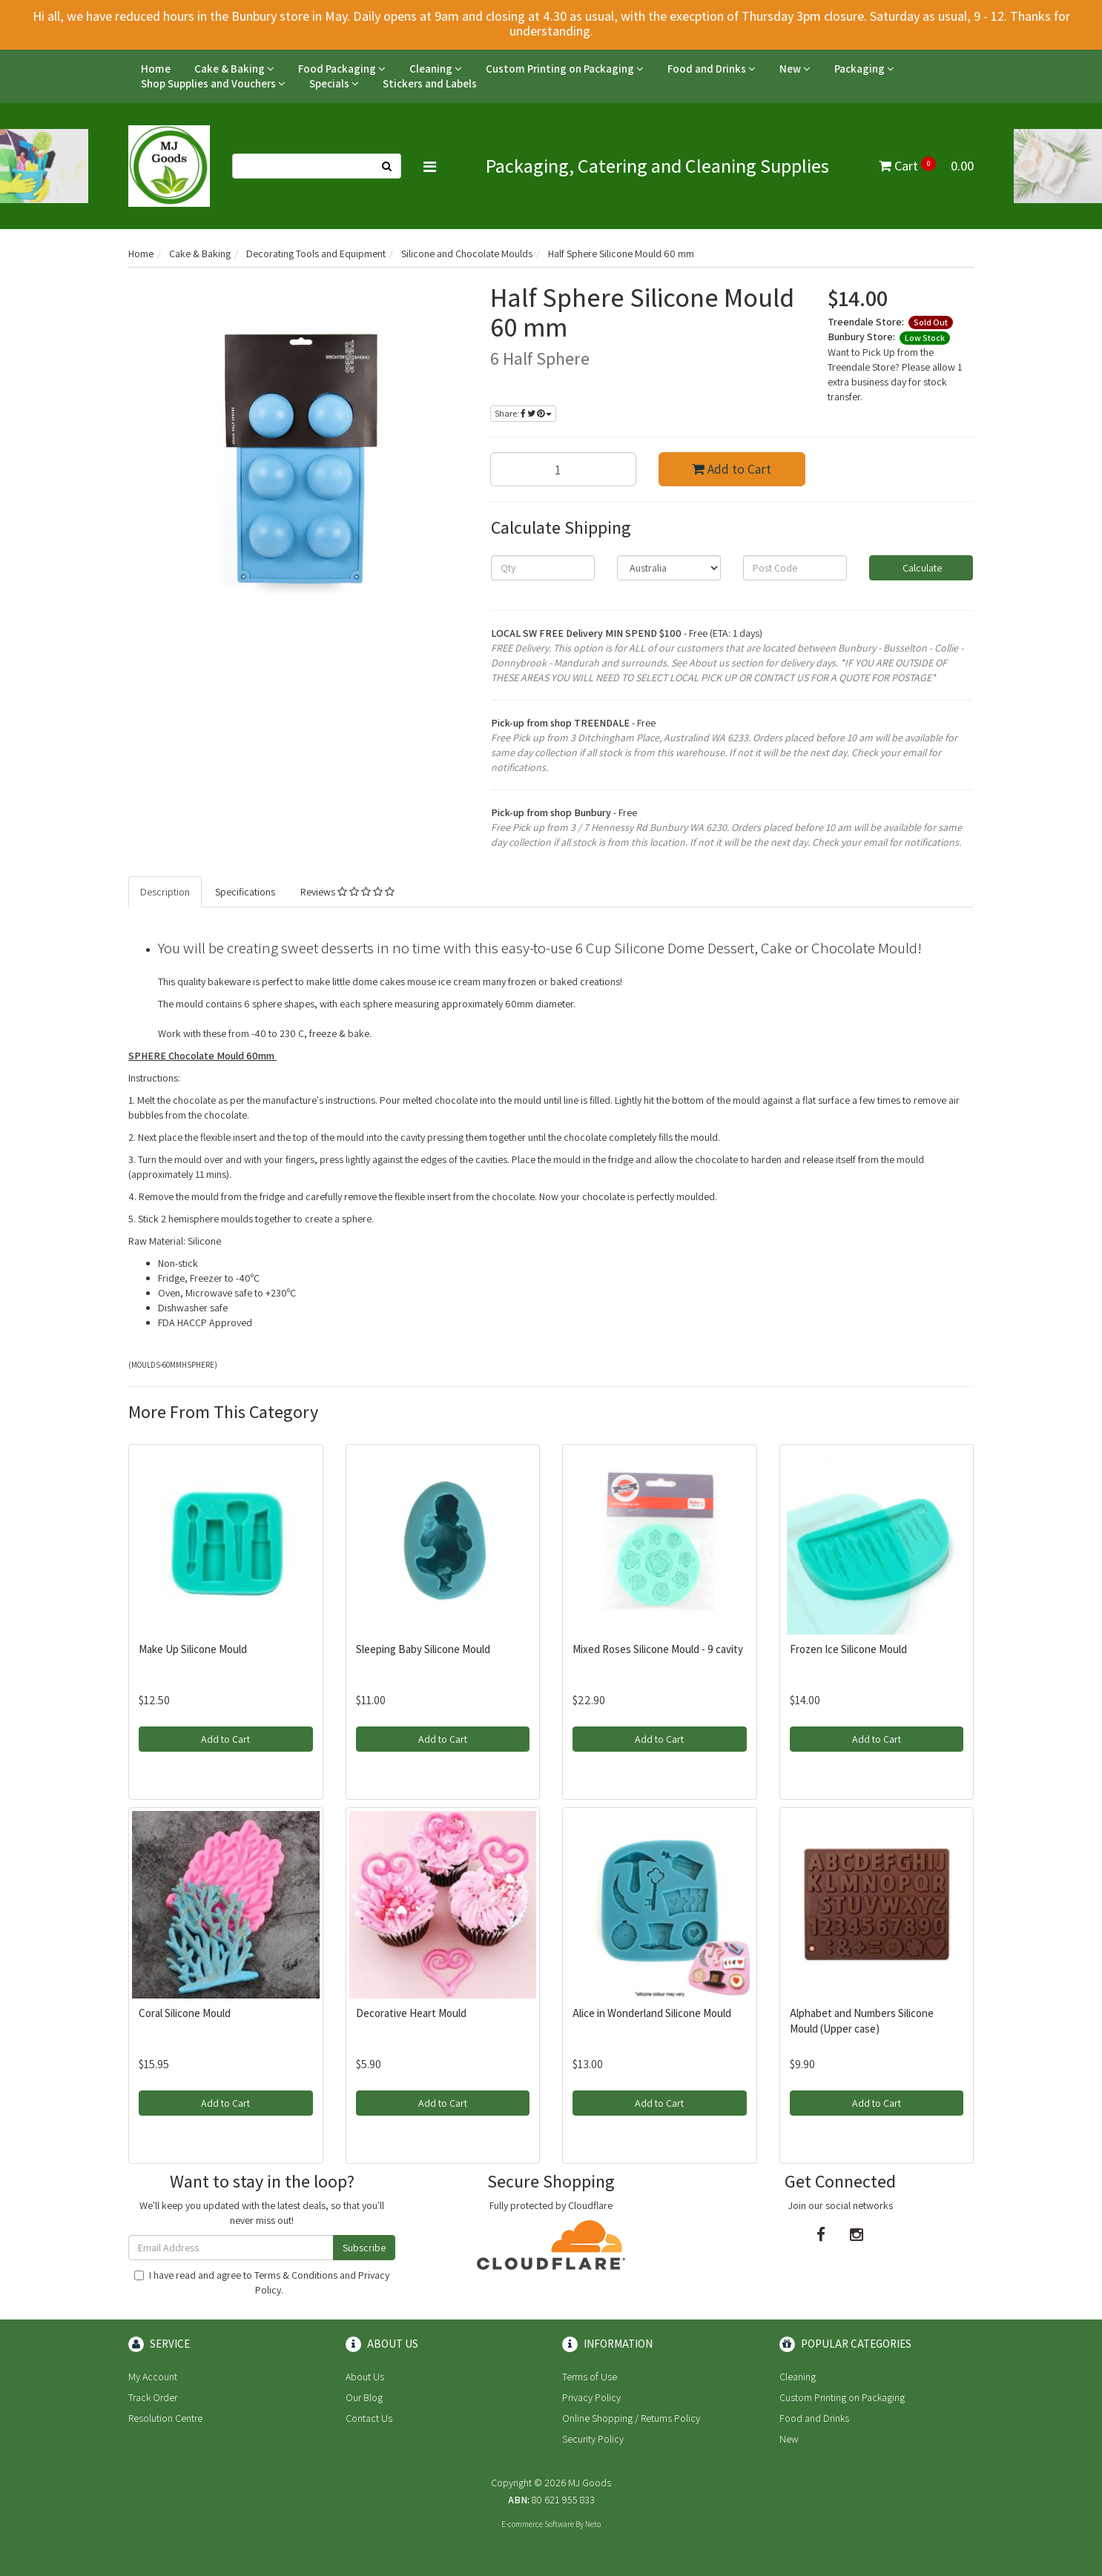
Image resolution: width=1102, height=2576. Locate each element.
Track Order (152, 2397)
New (795, 69)
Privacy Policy (591, 2397)
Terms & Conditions (295, 2275)
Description (165, 891)
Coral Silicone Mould (185, 2013)
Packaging (864, 69)
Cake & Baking (234, 69)
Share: (523, 413)
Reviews (347, 891)
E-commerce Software (537, 2524)
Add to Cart (731, 468)
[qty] (543, 567)
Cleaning (435, 69)
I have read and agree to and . (261, 2282)
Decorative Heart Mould (411, 2013)
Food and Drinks (711, 69)
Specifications (245, 891)
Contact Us (369, 2418)
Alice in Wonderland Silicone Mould (652, 2013)
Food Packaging (342, 69)
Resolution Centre (165, 2418)
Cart (926, 165)
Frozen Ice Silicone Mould (848, 1649)
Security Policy (593, 2439)
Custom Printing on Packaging (565, 69)
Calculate (921, 568)
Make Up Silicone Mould (193, 1649)
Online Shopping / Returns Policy (631, 2418)
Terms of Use (589, 2376)
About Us (365, 2376)
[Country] (669, 567)
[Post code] (795, 567)
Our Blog (364, 2397)
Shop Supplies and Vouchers (213, 83)
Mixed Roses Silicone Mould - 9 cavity (658, 1649)
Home (156, 69)
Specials (334, 83)
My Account (152, 2376)
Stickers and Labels (430, 83)
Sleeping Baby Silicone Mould (423, 1649)
